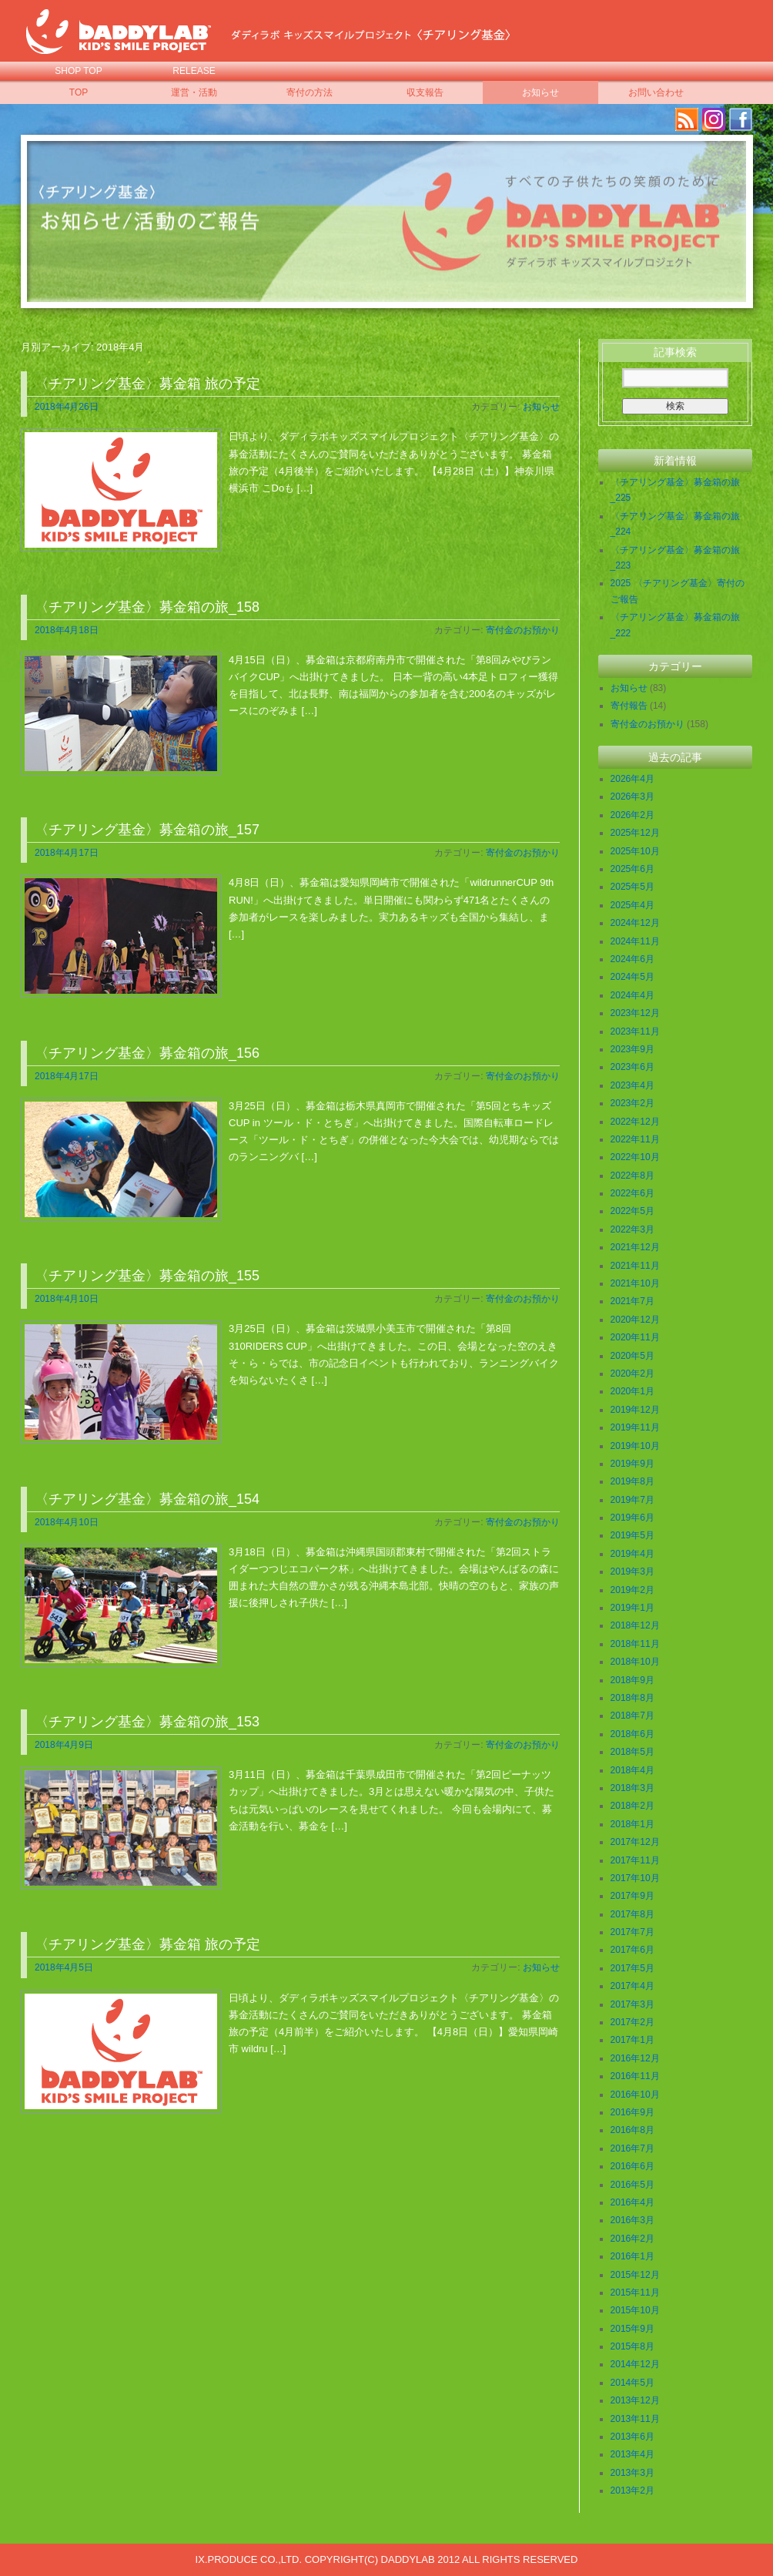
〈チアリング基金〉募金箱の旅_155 (147, 1275)
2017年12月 (635, 1841)
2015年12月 (635, 2274)
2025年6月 (632, 869)
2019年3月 (632, 1571)
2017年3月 (632, 2004)
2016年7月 (632, 2148)
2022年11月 (635, 1139)
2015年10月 (635, 2310)
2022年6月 (632, 1193)
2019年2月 (632, 1590)
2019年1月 (632, 1607)
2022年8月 (632, 1175)
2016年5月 (632, 2184)
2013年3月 (632, 2472)
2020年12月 (635, 1319)
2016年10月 (635, 2094)
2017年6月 (632, 1949)
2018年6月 (632, 1734)
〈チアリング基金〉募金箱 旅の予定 (147, 383)
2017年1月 (632, 2039)
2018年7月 (632, 1715)
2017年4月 (632, 1986)
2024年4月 (632, 995)
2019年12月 (635, 1409)
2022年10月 (635, 1157)
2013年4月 (632, 2454)
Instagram (713, 119)
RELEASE (193, 70)
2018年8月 (632, 1697)
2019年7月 (632, 1499)
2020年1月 (632, 1391)
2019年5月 (632, 1535)
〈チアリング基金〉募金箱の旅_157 (147, 829)
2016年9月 (632, 2112)
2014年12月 (635, 2364)
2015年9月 (632, 2328)
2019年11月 (635, 1427)
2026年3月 (632, 796)
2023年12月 (635, 1013)
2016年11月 (635, 2076)
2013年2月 (632, 2490)
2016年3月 (632, 2220)
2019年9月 (632, 1463)
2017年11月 (635, 1860)
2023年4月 (632, 1085)
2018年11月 (635, 1644)
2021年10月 (635, 1283)
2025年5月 (632, 886)
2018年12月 (635, 1625)
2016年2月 (632, 2238)
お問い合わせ (656, 92)
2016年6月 (632, 2166)
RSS (686, 119)
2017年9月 (632, 1895)
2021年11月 (635, 1265)
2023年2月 (632, 1103)
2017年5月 (632, 1968)
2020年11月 (635, 1337)
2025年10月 (635, 851)
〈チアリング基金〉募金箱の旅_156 (147, 1053)
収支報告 (425, 92)
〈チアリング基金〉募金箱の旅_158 (147, 607)
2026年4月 (632, 778)
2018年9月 (632, 1680)
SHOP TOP (78, 70)
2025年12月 (635, 832)
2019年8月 (632, 1481)
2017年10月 (635, 1878)
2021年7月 (632, 1301)
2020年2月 (632, 1373)
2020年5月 (632, 1355)
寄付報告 (629, 705)
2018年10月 (635, 1661)
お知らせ (540, 92)
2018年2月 (632, 1805)
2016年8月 (632, 2130)
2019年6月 (632, 1517)
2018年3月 (632, 1788)
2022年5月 (632, 1211)
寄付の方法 (309, 92)
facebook (740, 119)
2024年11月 (635, 941)
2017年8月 (632, 1914)
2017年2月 (632, 2022)
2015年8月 (632, 2346)
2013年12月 (635, 2400)
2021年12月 (635, 1247)
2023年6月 (632, 1067)
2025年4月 (632, 905)
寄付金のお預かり (523, 630)
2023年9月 (632, 1049)
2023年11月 (635, 1031)
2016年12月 (635, 2058)
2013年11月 (635, 2418)
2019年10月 (635, 1446)
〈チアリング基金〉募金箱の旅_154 (147, 1499)
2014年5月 (632, 2382)
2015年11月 (635, 2292)
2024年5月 (632, 976)
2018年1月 (632, 1824)
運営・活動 (194, 92)
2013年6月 (632, 2436)
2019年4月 (632, 1553)
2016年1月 (632, 2256)
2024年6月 (632, 959)
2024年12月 (635, 922)
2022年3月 (632, 1229)
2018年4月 (632, 1770)
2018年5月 (632, 1751)
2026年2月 (632, 815)
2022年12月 (635, 1121)
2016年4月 (632, 2202)
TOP (78, 92)
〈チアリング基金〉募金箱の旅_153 (147, 1721)
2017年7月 (632, 1932)
